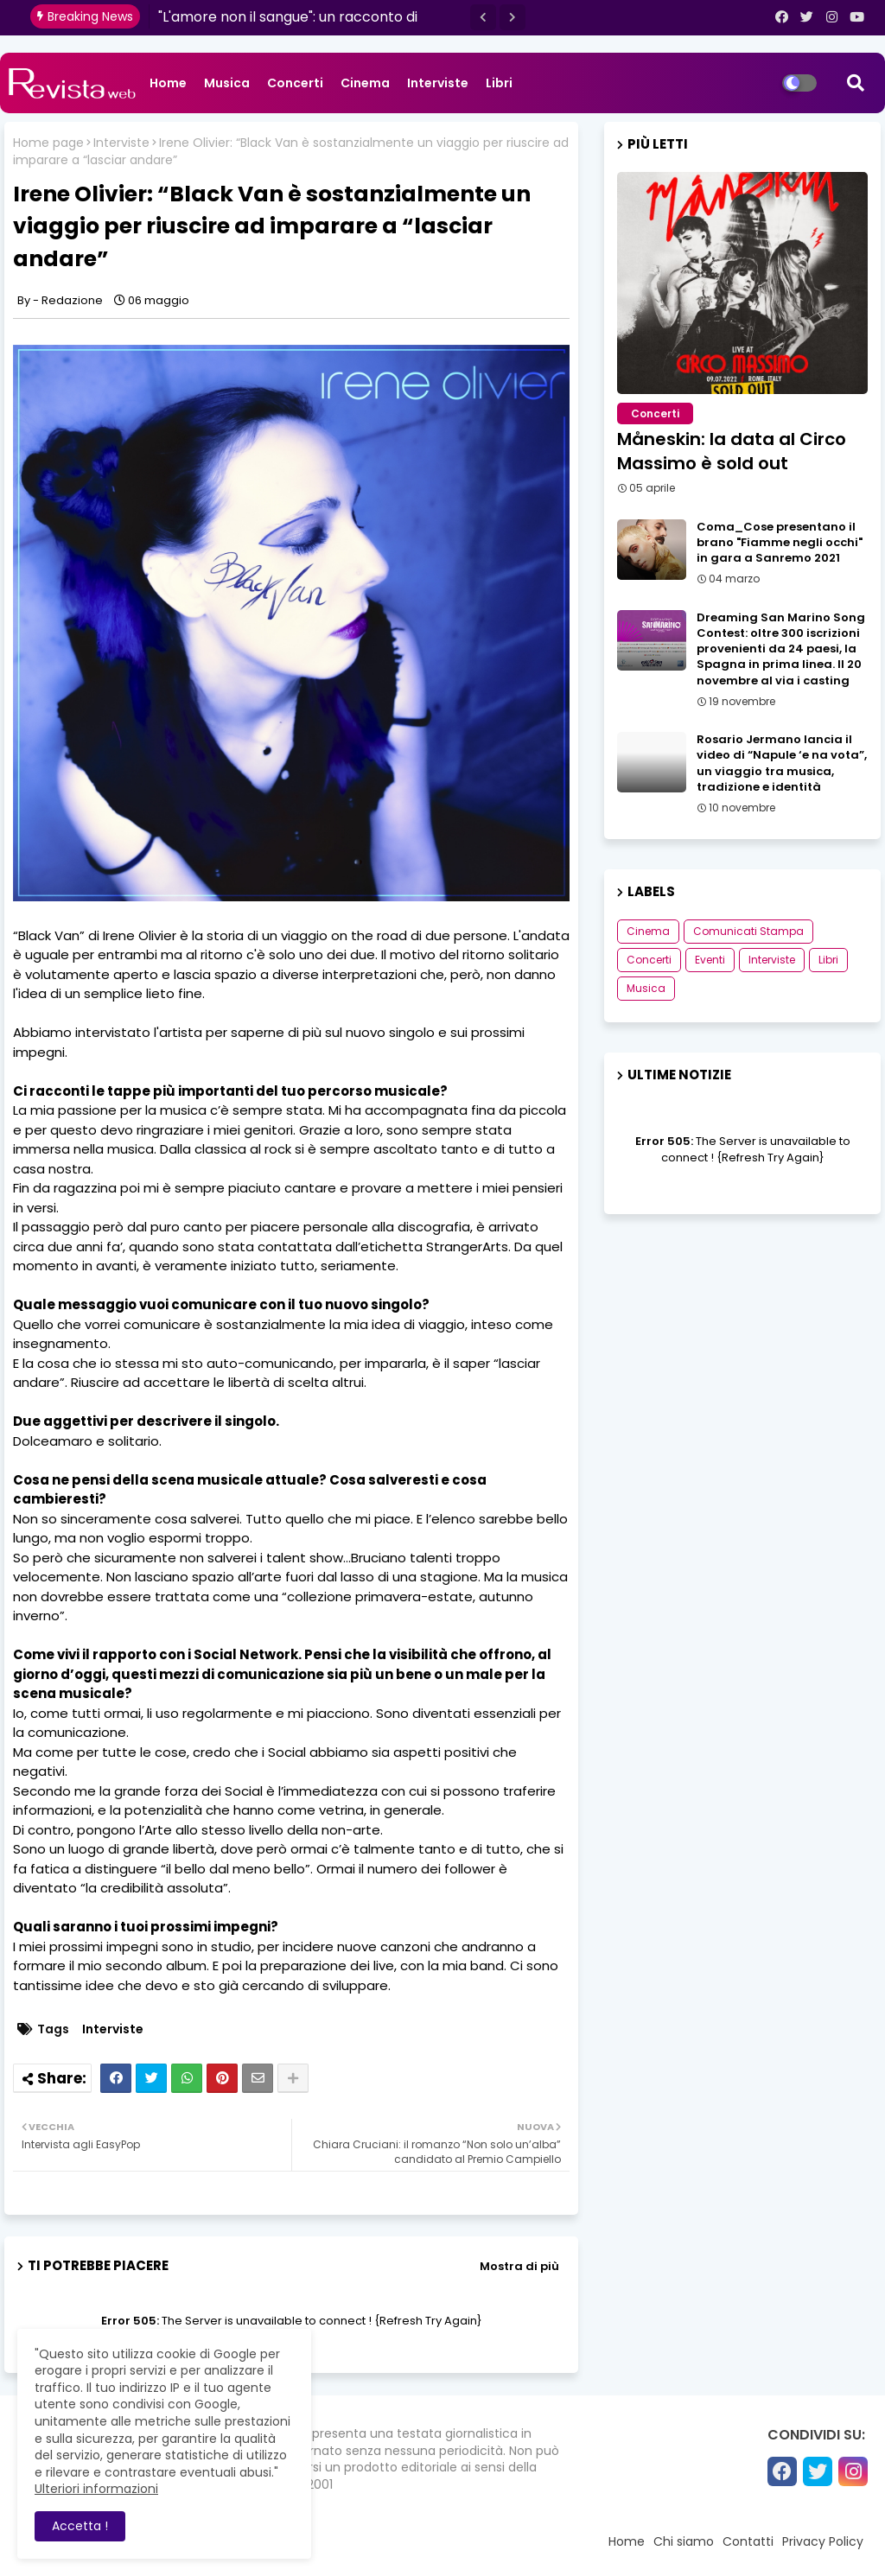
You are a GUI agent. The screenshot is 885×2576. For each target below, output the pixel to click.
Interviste (437, 83)
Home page (48, 143)
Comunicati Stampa (748, 931)
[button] (483, 17)
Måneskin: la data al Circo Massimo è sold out (731, 451)
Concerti (295, 83)
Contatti (748, 2541)
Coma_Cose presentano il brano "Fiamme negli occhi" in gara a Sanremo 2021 (780, 542)
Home (168, 83)
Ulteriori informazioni (96, 2488)
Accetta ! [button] (80, 2526)
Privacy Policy (822, 2541)
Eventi (710, 959)
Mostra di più (519, 2266)
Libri (499, 83)
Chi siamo (683, 2541)
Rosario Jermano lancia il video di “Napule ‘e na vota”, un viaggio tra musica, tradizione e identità (782, 763)
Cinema (365, 83)
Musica (227, 83)
